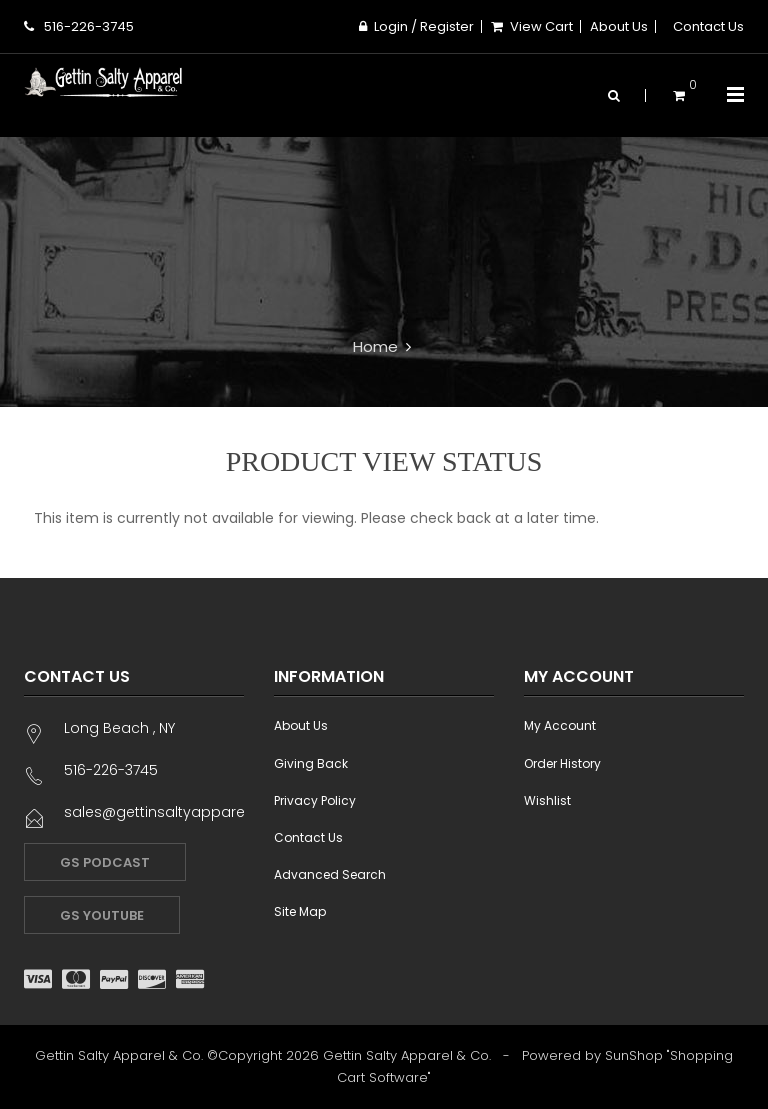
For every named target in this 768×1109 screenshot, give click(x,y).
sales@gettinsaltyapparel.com (174, 812)
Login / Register (416, 26)
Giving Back (311, 763)
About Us (619, 26)
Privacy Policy (315, 800)
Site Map (300, 911)
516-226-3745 (79, 26)
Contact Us (708, 26)
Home (375, 346)
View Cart (532, 26)
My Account (560, 725)
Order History (562, 763)
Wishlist (547, 800)
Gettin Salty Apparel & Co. (407, 1055)
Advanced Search (330, 874)
